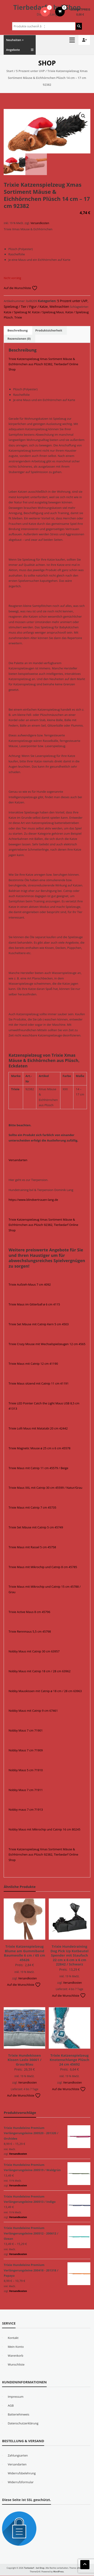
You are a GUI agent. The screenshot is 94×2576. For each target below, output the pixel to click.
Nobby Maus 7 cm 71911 (25, 1790)
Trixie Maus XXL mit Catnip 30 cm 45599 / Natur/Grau (45, 1488)
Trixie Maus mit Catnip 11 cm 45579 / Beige (38, 1468)
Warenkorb (15, 2356)
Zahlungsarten (18, 2456)
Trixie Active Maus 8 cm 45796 (29, 1612)
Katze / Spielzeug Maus (48, 312)
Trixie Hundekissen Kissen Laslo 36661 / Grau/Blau (24, 2060)
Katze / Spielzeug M (17, 312)
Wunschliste (16, 2365)
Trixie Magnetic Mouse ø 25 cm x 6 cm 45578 (39, 1448)
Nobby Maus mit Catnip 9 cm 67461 (33, 1711)
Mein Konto (16, 2347)
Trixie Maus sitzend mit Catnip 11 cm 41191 (38, 1384)
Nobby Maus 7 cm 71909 (25, 1750)
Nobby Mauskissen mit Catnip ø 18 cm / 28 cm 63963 (45, 1691)
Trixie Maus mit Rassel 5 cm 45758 (32, 1547)
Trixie (18, 318)
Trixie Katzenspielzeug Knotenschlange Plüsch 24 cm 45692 (69, 2060)
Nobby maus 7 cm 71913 (25, 1810)
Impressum (16, 2397)
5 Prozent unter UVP (30, 71)
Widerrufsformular (21, 2482)
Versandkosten (40, 223)
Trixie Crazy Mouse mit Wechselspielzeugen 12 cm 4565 (46, 1344)
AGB (11, 2406)
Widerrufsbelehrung (22, 2473)
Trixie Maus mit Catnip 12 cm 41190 (33, 1364)
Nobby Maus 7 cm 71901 (25, 1731)
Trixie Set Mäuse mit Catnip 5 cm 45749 (35, 1527)
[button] (83, 116)
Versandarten (17, 1160)
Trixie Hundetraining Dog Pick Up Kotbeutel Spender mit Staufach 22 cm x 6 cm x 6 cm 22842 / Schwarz (70, 1955)
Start (9, 71)
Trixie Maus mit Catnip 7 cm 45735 (32, 1508)
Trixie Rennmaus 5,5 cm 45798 (29, 1632)
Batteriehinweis (18, 2415)
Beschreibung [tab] (17, 331)
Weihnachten (59, 307)
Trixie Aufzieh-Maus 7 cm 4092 (29, 1285)
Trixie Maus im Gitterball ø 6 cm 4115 (34, 1304)
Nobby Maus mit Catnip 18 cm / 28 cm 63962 (39, 1671)
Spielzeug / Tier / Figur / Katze (26, 307)
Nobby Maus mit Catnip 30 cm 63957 (33, 1651)
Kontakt (13, 2338)
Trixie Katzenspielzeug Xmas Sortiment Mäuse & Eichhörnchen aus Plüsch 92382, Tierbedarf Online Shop (43, 364)
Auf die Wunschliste (20, 288)
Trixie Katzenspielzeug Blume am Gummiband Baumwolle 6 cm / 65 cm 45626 (24, 1953)
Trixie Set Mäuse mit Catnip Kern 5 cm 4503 (38, 1324)
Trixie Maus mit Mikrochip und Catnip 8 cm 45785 (42, 1567)
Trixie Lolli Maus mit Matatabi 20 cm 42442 (37, 1429)
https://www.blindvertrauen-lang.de (33, 1200)
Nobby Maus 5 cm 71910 (25, 1770)
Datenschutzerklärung (23, 2423)
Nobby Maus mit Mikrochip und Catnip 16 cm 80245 (44, 1830)
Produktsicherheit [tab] (48, 331)
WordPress (58, 2571)
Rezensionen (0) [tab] (19, 339)
